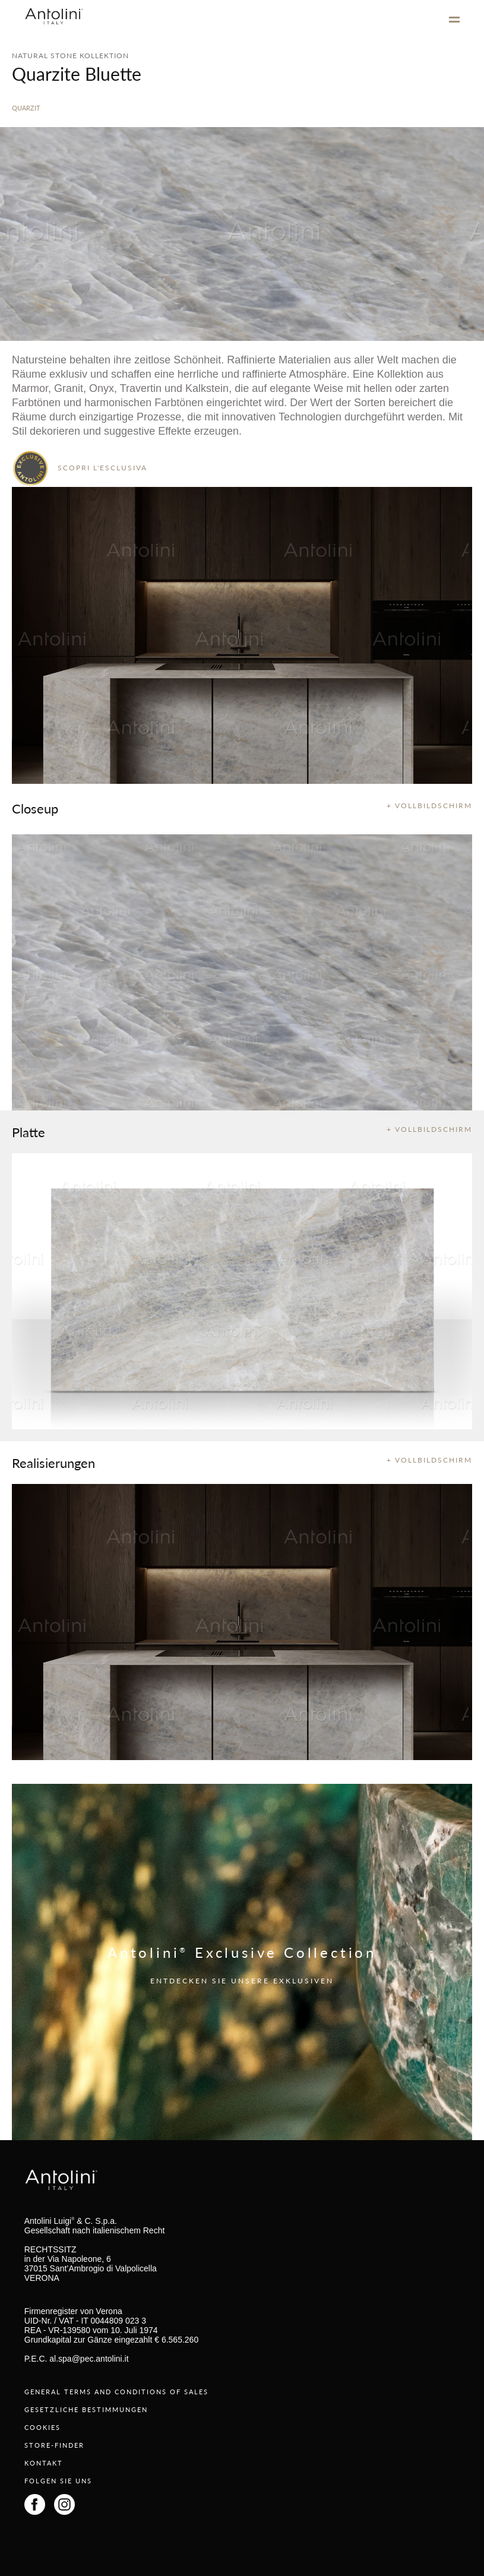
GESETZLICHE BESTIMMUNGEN (86, 2409)
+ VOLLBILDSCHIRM (429, 805)
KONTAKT (43, 2462)
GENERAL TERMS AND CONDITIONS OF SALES (116, 2391)
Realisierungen (53, 1462)
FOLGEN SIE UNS (58, 2480)
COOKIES (42, 2427)
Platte (28, 1131)
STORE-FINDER (54, 2445)
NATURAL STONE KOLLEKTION (70, 55)
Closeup (35, 808)
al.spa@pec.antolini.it (88, 2358)
